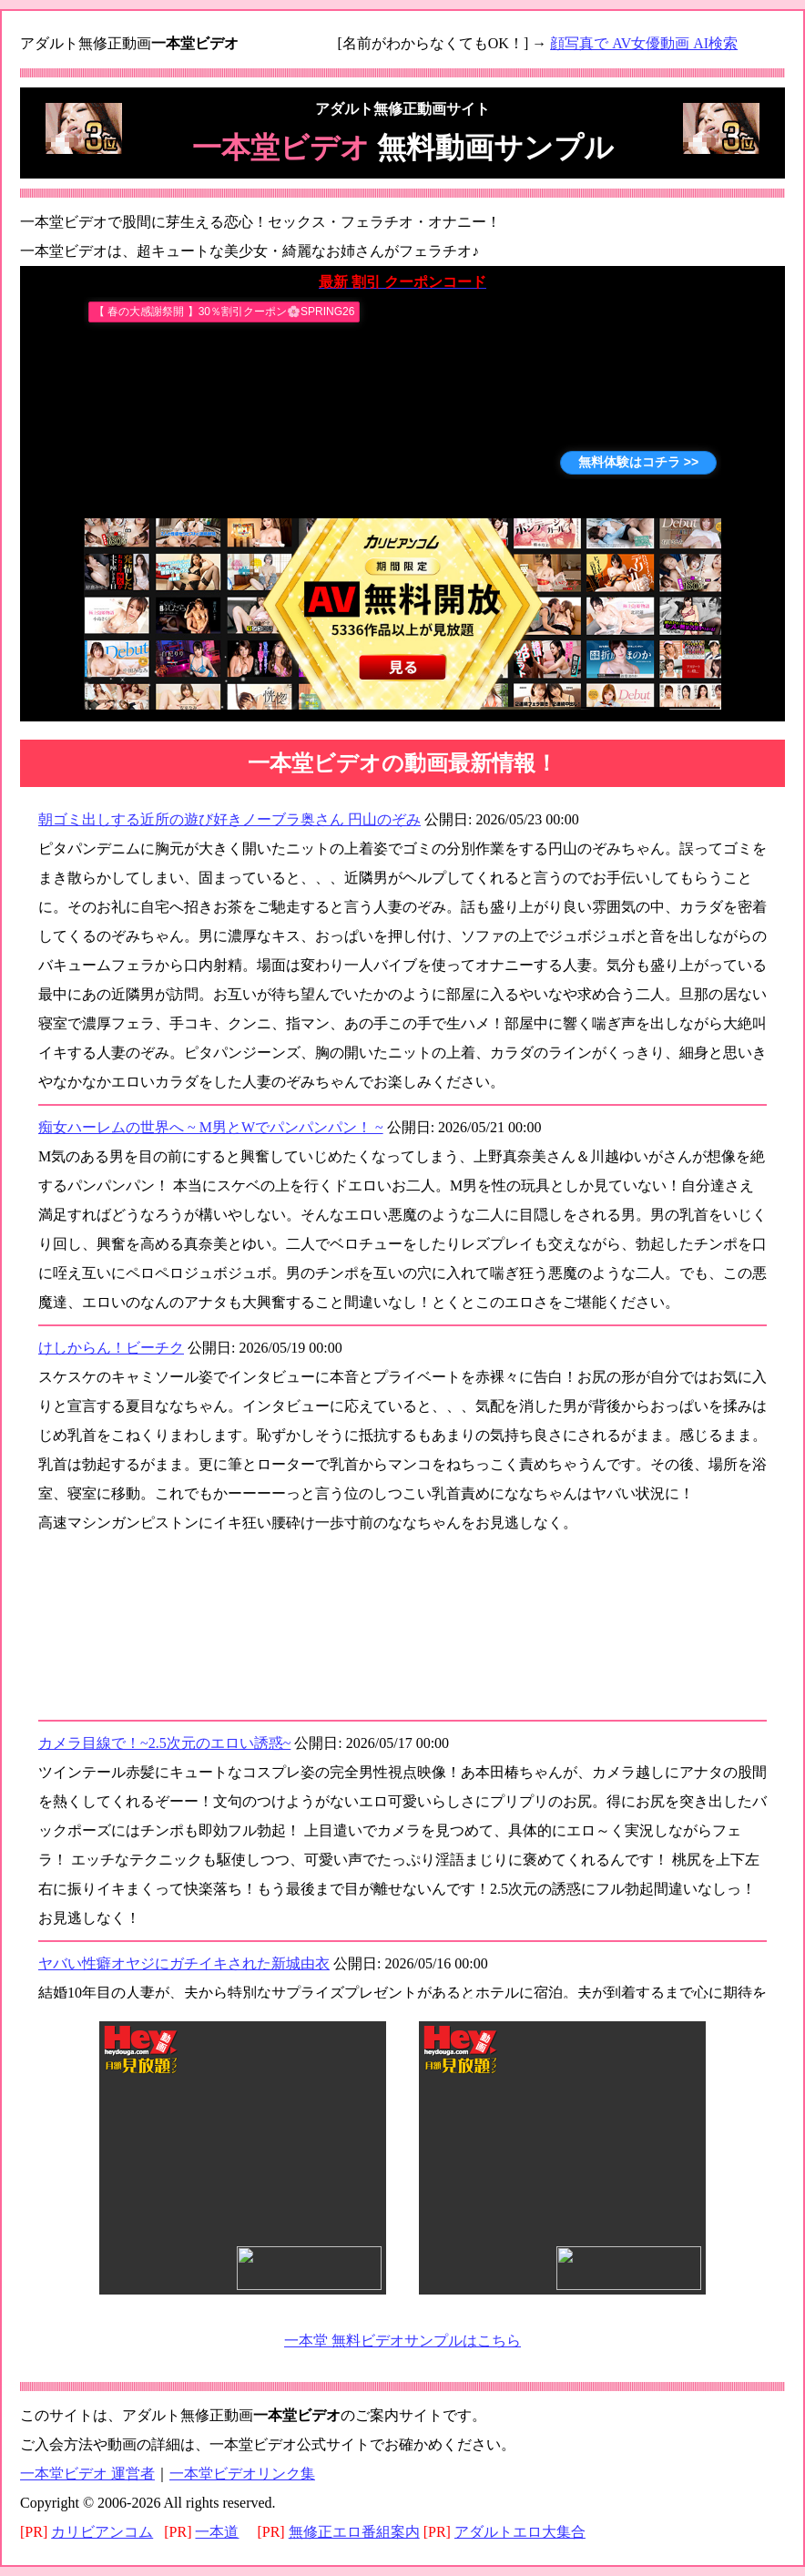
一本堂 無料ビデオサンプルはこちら (402, 2340)
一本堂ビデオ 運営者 (87, 2473)
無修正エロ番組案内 (354, 2532)
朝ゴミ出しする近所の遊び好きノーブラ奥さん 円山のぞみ (229, 819)
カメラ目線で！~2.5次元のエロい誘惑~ (164, 1743)
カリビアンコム (102, 2532)
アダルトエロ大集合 (520, 2532)
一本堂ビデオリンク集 (242, 2473)
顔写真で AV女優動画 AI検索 (644, 43)
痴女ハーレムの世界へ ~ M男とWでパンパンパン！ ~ (210, 1127)
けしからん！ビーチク (111, 1347)
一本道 (217, 2532)
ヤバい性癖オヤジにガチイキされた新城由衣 (184, 1963)
